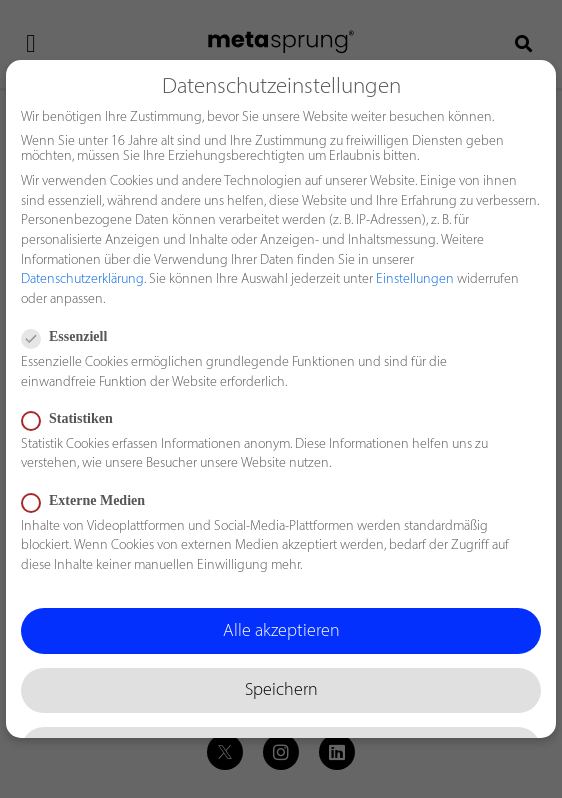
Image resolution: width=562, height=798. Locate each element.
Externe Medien (89, 501)
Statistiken (73, 419)
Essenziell (70, 337)
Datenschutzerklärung (82, 279)
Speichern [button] (281, 690)
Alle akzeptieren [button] (281, 631)
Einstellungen (415, 279)
